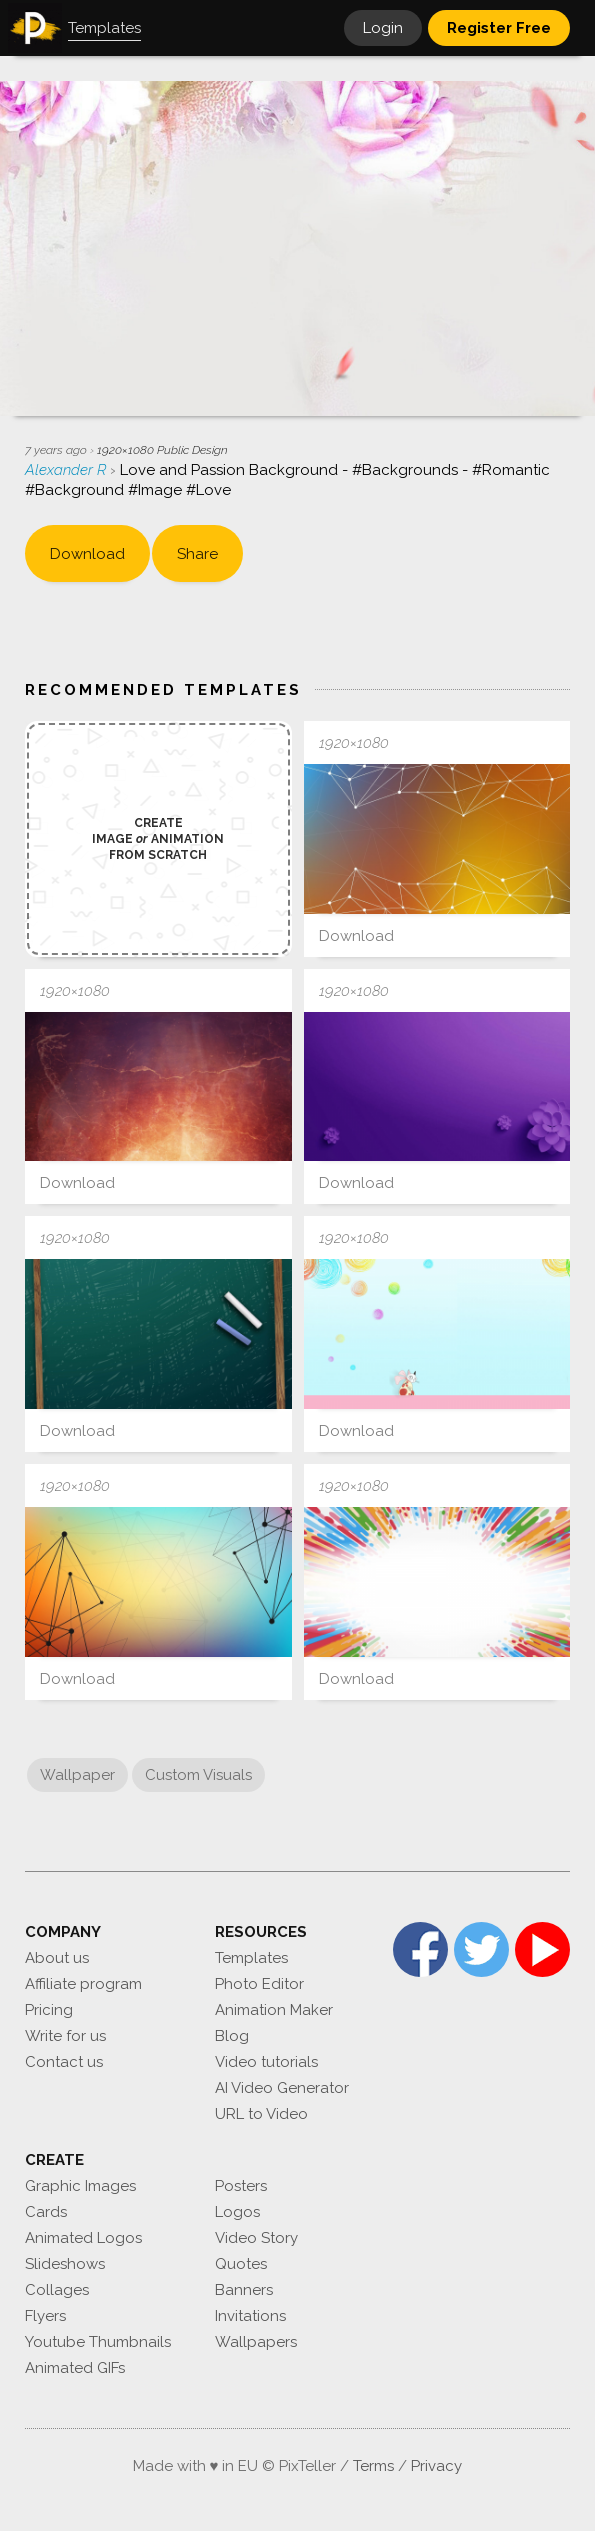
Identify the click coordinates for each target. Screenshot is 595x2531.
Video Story (256, 2238)
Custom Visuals (198, 1775)
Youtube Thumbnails (98, 2342)
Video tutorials (266, 2062)
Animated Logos (83, 2238)
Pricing (49, 2010)
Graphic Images (80, 2186)
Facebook (420, 1949)
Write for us (65, 2036)
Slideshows (65, 2264)
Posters (241, 2186)
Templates (251, 1958)
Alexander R (67, 470)
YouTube (542, 1949)
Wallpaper (77, 1775)
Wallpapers (256, 2342)
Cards (46, 2212)
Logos (237, 2212)
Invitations (250, 2316)
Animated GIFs (75, 2368)
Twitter (481, 1949)
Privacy (436, 2466)
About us (57, 1958)
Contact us (64, 2062)
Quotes (241, 2264)
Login (383, 28)
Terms (373, 2466)
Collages (57, 2290)
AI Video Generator (282, 2088)
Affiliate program (83, 1984)
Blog (232, 2036)
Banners (244, 2290)
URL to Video (261, 2114)
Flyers (45, 2316)
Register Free (499, 28)
